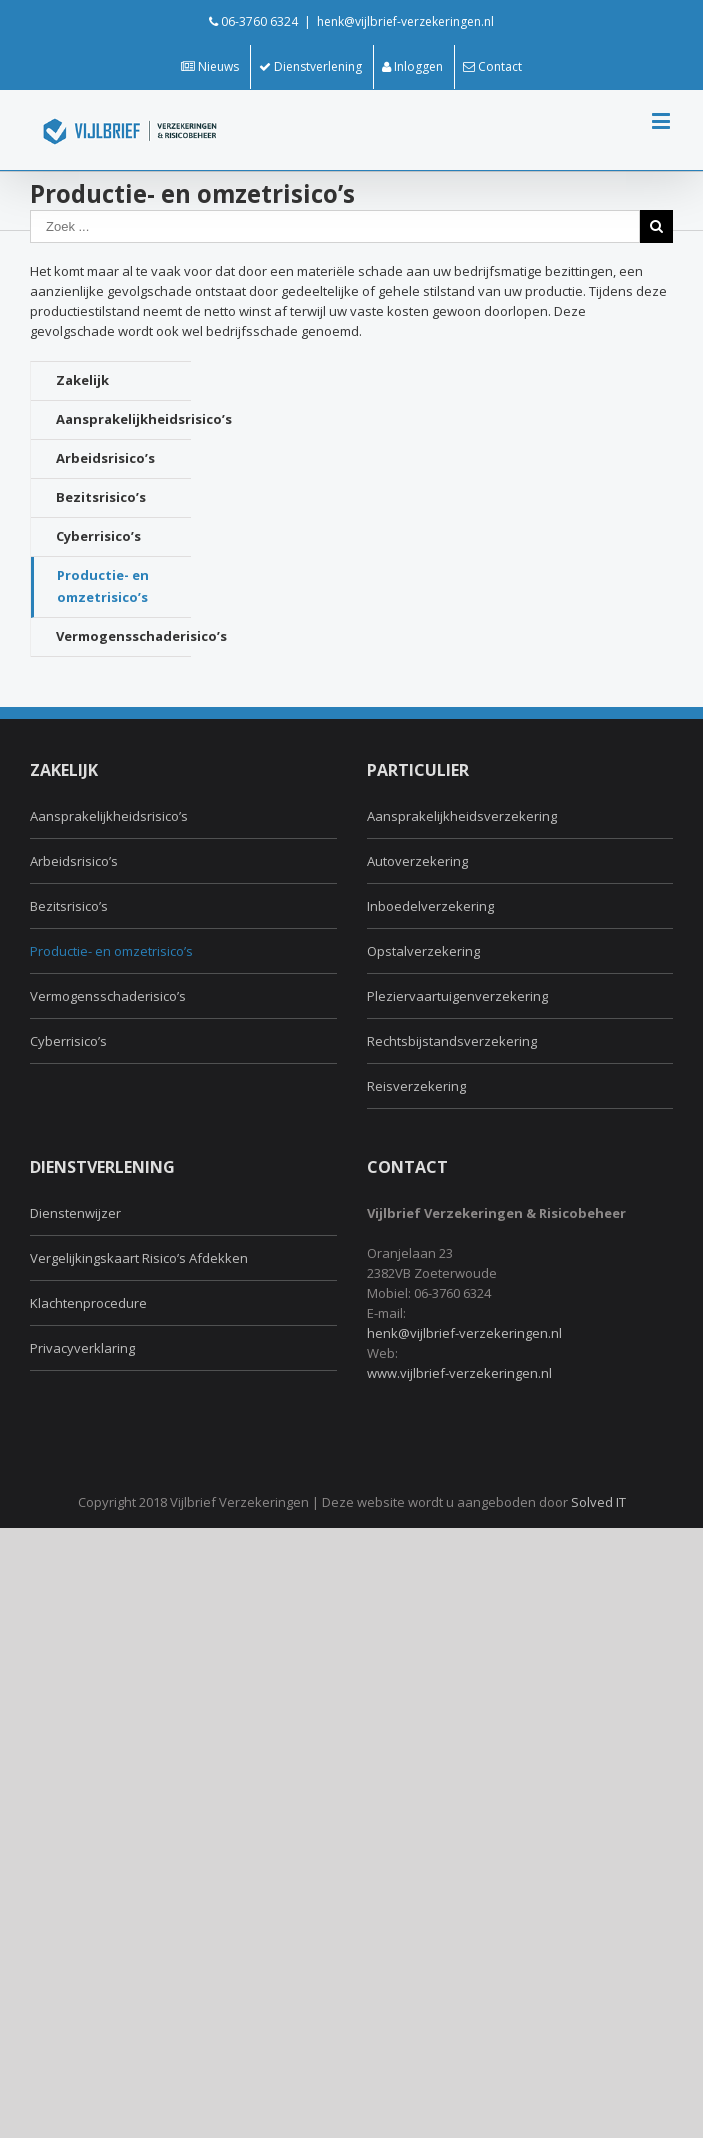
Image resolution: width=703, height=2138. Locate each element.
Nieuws (210, 66)
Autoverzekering (417, 861)
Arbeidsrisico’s (105, 458)
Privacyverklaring (82, 1348)
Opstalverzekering (423, 951)
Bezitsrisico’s (101, 497)
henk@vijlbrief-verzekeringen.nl (405, 21)
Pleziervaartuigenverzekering (457, 996)
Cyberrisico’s (98, 536)
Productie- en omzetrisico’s (103, 586)
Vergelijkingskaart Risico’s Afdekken (139, 1258)
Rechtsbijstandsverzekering (452, 1041)
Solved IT (598, 1502)
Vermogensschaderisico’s (123, 636)
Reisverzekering (416, 1086)
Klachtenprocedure (88, 1303)
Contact (492, 66)
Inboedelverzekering (430, 906)
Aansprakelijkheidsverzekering (462, 816)
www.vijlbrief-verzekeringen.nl (459, 1373)
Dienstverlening (310, 66)
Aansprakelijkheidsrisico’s (123, 419)
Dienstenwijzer (75, 1213)
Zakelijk (82, 380)
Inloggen (412, 66)
